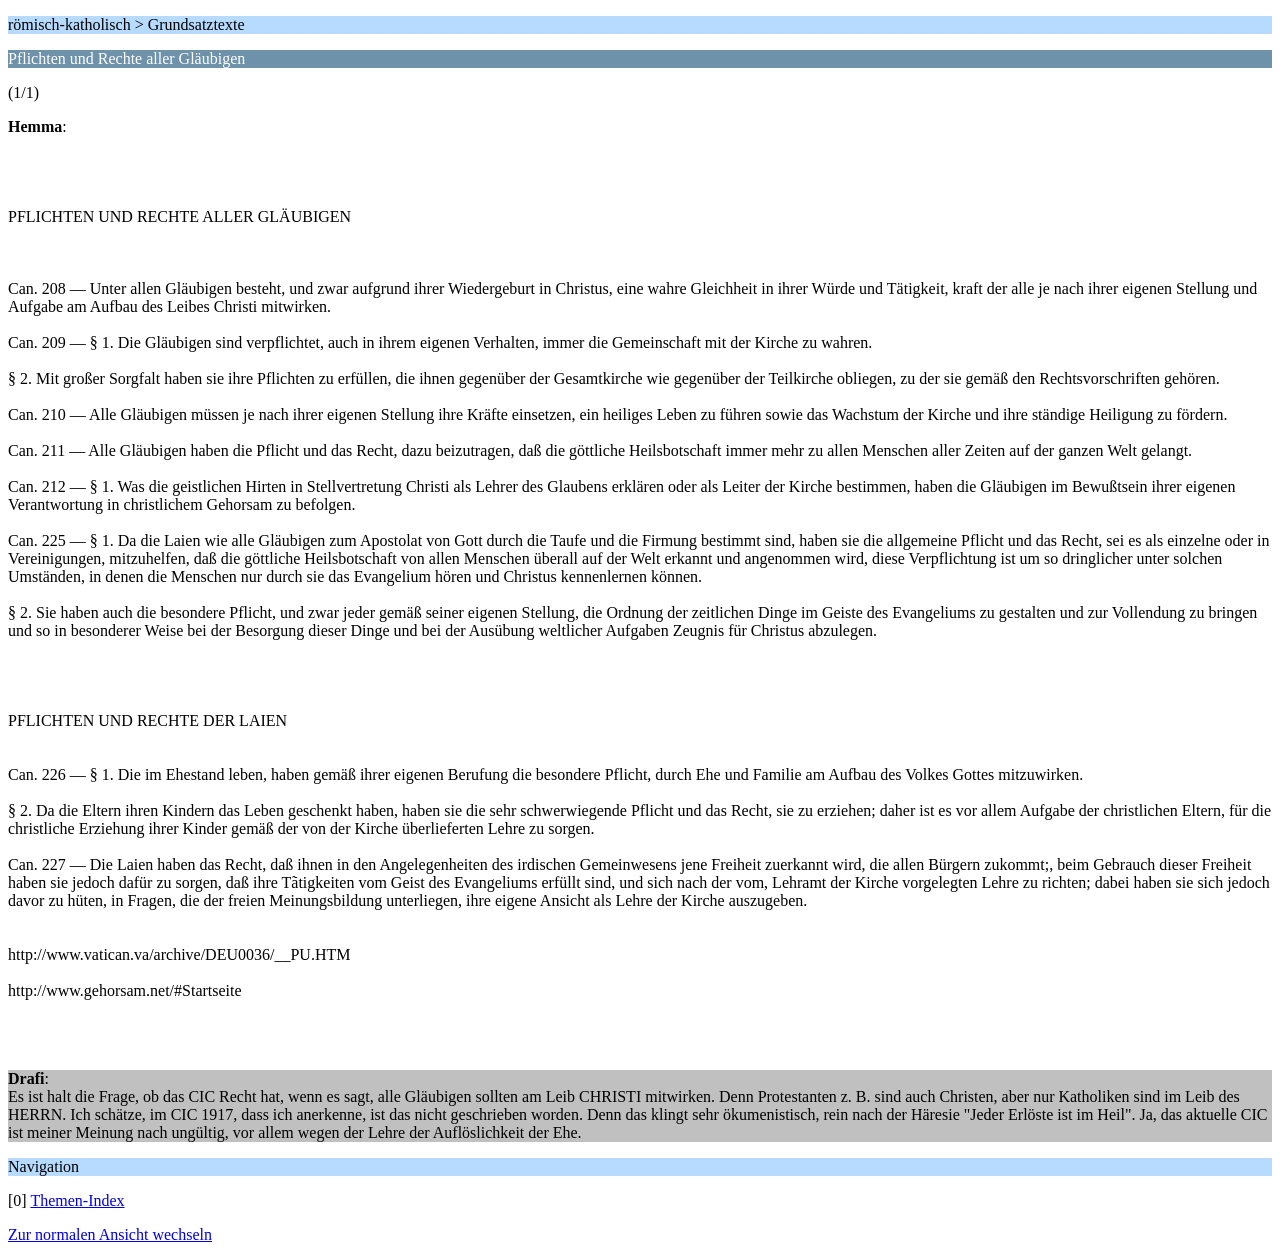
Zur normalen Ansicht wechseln (110, 1234)
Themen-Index (77, 1200)
